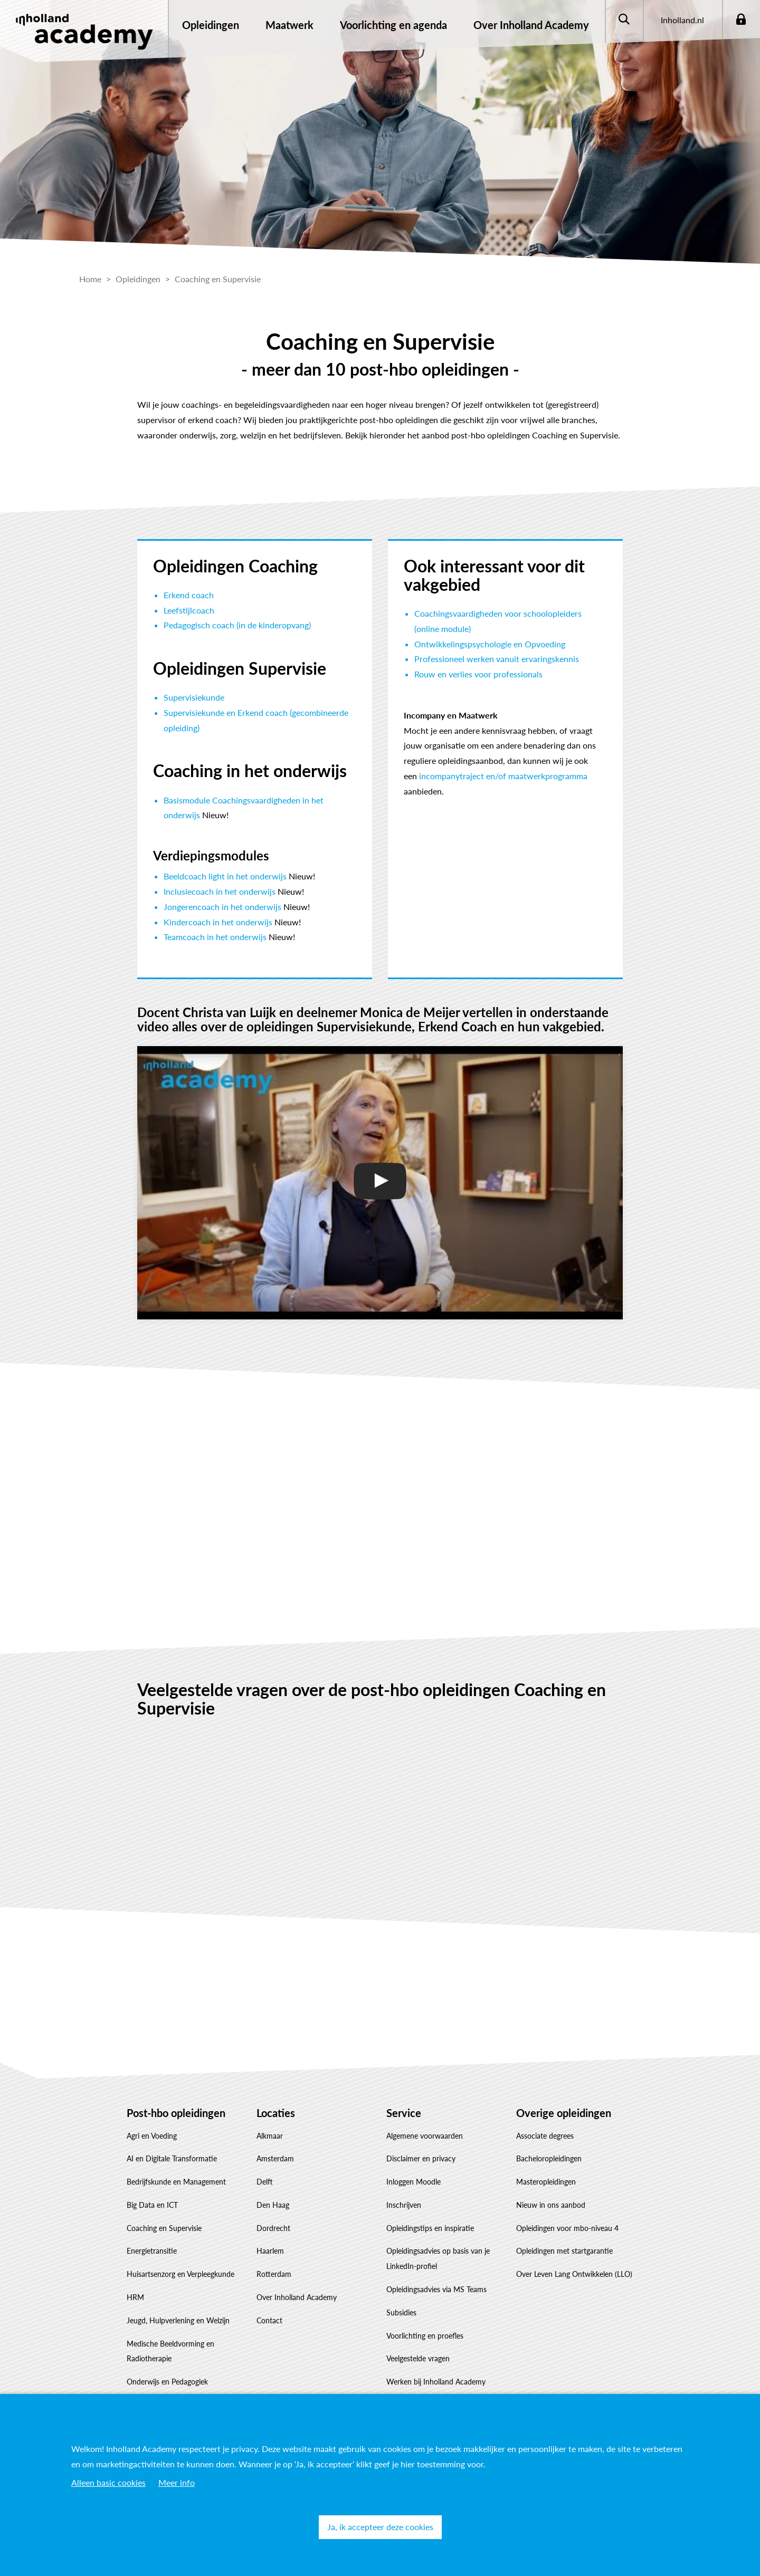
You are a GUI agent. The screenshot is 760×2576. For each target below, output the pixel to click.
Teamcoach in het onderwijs (215, 937)
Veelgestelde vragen (418, 2358)
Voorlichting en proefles (424, 2335)
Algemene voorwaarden (424, 2135)
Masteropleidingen (546, 2181)
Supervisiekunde (194, 697)
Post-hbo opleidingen (176, 2112)
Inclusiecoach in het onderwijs (220, 891)
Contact (269, 2320)
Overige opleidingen (563, 2112)
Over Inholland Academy (296, 2297)
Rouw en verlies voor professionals (478, 674)
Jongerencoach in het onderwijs (222, 907)
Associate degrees (545, 2135)
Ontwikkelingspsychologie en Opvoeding (489, 644)
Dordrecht (273, 2228)
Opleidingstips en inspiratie (430, 2228)
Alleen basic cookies (108, 2482)
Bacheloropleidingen (549, 2158)
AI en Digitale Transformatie (172, 2158)
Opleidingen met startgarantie (564, 2250)
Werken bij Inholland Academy (436, 2381)
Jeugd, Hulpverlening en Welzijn (178, 2320)
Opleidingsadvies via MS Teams (436, 2289)
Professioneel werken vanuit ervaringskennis (496, 659)
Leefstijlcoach (189, 610)
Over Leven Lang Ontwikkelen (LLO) (574, 2273)
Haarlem (270, 2250)
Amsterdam (275, 2158)
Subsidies (401, 2312)
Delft (264, 2181)
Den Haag (272, 2204)
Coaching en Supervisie (164, 2228)
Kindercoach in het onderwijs (218, 922)
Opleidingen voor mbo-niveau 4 (567, 2228)
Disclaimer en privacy (420, 2158)
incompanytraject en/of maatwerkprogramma (503, 776)
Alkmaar (269, 2135)
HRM (135, 2297)
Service (403, 2112)
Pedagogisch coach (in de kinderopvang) (237, 625)
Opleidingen (210, 24)
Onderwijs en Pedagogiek (167, 2381)
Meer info (176, 2482)
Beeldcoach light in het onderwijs (225, 876)
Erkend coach (189, 595)
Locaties (275, 2112)
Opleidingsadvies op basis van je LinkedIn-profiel (438, 2258)
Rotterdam (273, 2273)
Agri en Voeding (152, 2135)
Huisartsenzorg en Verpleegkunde (180, 2273)
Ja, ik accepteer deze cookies (380, 2527)
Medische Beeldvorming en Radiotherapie (170, 2351)
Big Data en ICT (152, 2204)
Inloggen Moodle (413, 2181)
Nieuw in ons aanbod (550, 2204)
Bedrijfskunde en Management (176, 2181)
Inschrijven (403, 2204)
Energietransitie (152, 2250)
